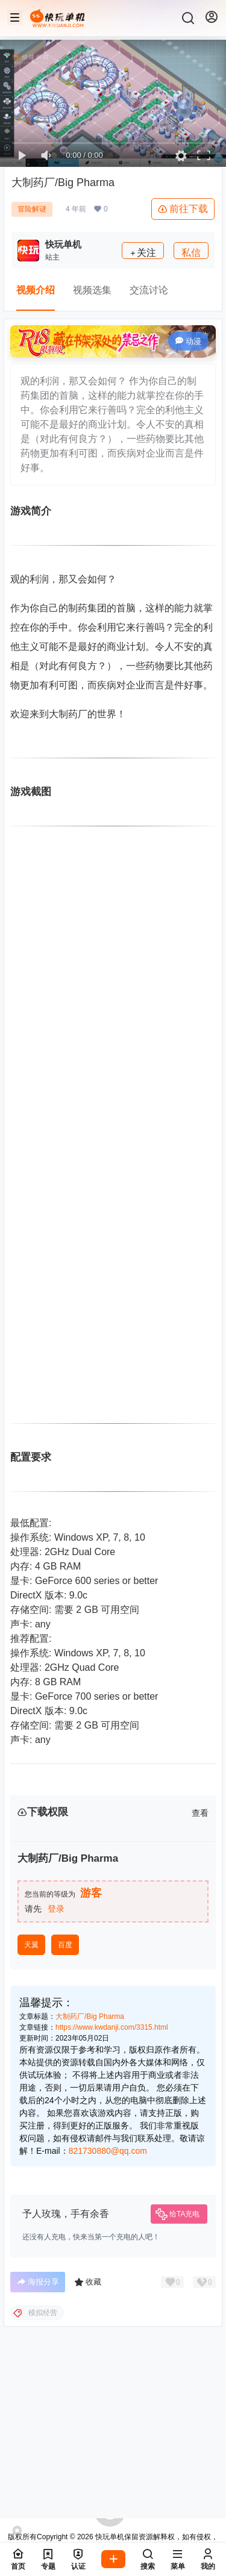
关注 (143, 253)
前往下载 (183, 209)
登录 (56, 2018)
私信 (191, 253)
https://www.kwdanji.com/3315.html (111, 2137)
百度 (65, 2054)
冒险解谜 (31, 209)
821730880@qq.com (108, 2260)
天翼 (31, 2054)
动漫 (188, 341)
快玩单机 (108, 2537)
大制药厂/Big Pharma (89, 2126)
